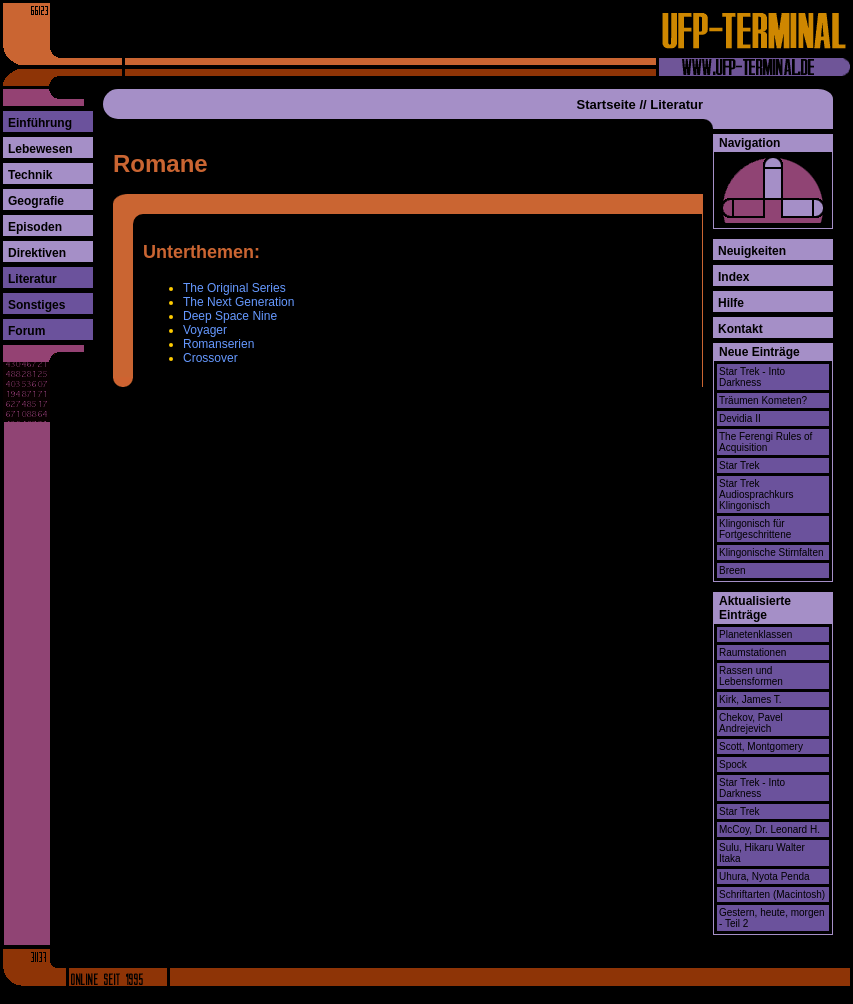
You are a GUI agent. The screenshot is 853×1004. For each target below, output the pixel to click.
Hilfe (731, 303)
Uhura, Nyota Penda (764, 876)
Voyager (205, 330)
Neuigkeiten (752, 251)
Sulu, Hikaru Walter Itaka (762, 853)
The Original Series (234, 288)
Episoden (35, 227)
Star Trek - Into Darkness (752, 377)
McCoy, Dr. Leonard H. (769, 829)
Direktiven (37, 253)
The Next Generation (238, 302)
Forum (26, 331)
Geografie (36, 201)
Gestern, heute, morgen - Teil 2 (772, 918)
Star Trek (739, 465)
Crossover (210, 358)
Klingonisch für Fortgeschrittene (755, 529)
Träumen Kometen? (763, 400)
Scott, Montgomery (761, 746)
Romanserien (218, 344)
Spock (733, 764)
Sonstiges (36, 305)
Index (733, 277)
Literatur (32, 279)
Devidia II (740, 418)
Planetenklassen (755, 634)
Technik (30, 175)
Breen (732, 570)
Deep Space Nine (230, 316)
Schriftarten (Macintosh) (772, 894)
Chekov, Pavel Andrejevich (751, 723)
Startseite (606, 104)
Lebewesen (40, 149)
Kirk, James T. (750, 699)
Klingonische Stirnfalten (771, 552)
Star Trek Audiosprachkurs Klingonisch (756, 494)
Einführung (40, 123)
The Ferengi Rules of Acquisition (765, 442)
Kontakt (740, 329)
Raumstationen (752, 652)
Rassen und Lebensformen (751, 676)
